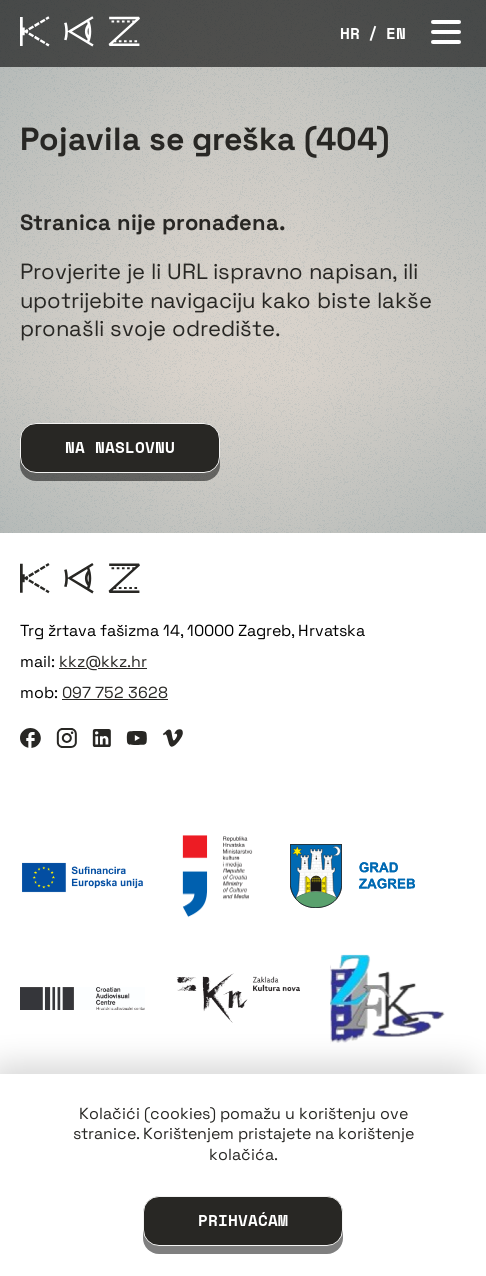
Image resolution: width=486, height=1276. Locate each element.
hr (350, 33)
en (396, 33)
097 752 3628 (115, 692)
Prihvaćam (243, 1220)
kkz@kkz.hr (103, 661)
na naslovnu (120, 447)
